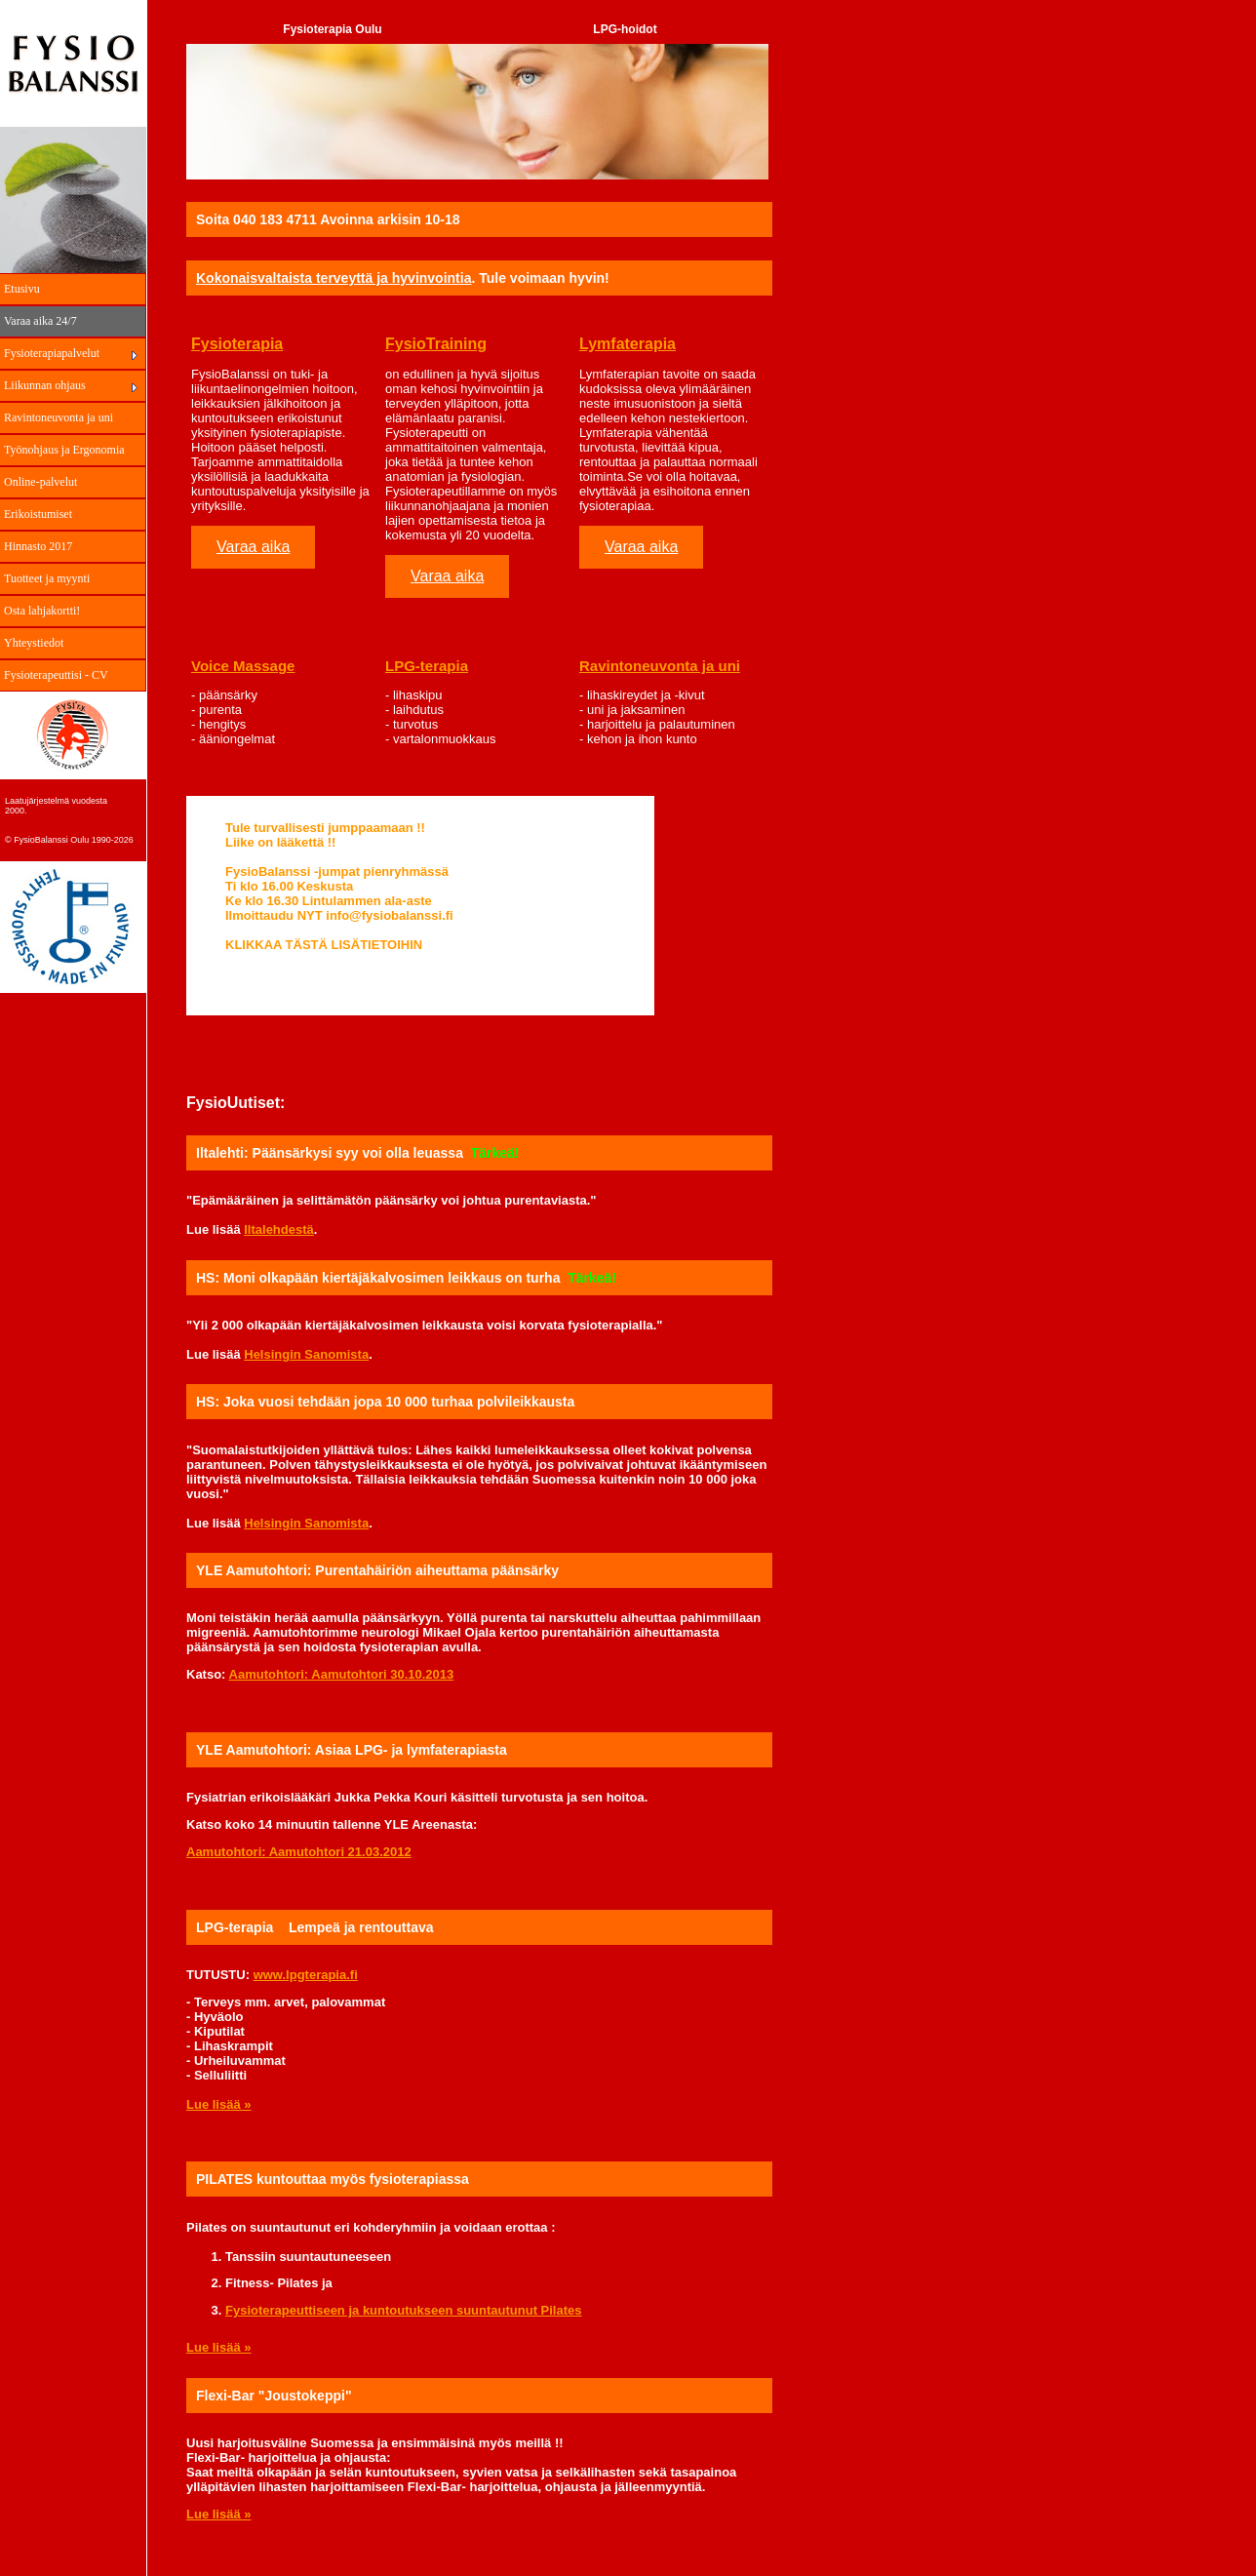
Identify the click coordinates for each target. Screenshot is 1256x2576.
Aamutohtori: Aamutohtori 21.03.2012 (299, 1851)
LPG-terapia (426, 665)
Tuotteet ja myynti (47, 578)
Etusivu (22, 289)
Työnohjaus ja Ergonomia (64, 449)
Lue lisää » (218, 2104)
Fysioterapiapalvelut (51, 353)
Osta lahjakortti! (42, 610)
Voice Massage (242, 665)
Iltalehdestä (279, 1229)
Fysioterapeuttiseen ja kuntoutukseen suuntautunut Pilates (403, 2310)
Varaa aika (253, 546)
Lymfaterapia (627, 344)
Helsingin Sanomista (306, 1354)
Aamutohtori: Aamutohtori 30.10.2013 (341, 1674)
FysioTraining (436, 344)
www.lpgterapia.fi (306, 1974)
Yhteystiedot (33, 643)
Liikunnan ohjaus (45, 385)
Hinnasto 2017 (38, 546)
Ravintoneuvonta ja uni (58, 417)
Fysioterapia (237, 344)
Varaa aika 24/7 (40, 321)
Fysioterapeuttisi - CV (56, 675)
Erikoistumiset (38, 514)
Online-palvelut (40, 482)
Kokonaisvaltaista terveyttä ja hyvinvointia (333, 278)
